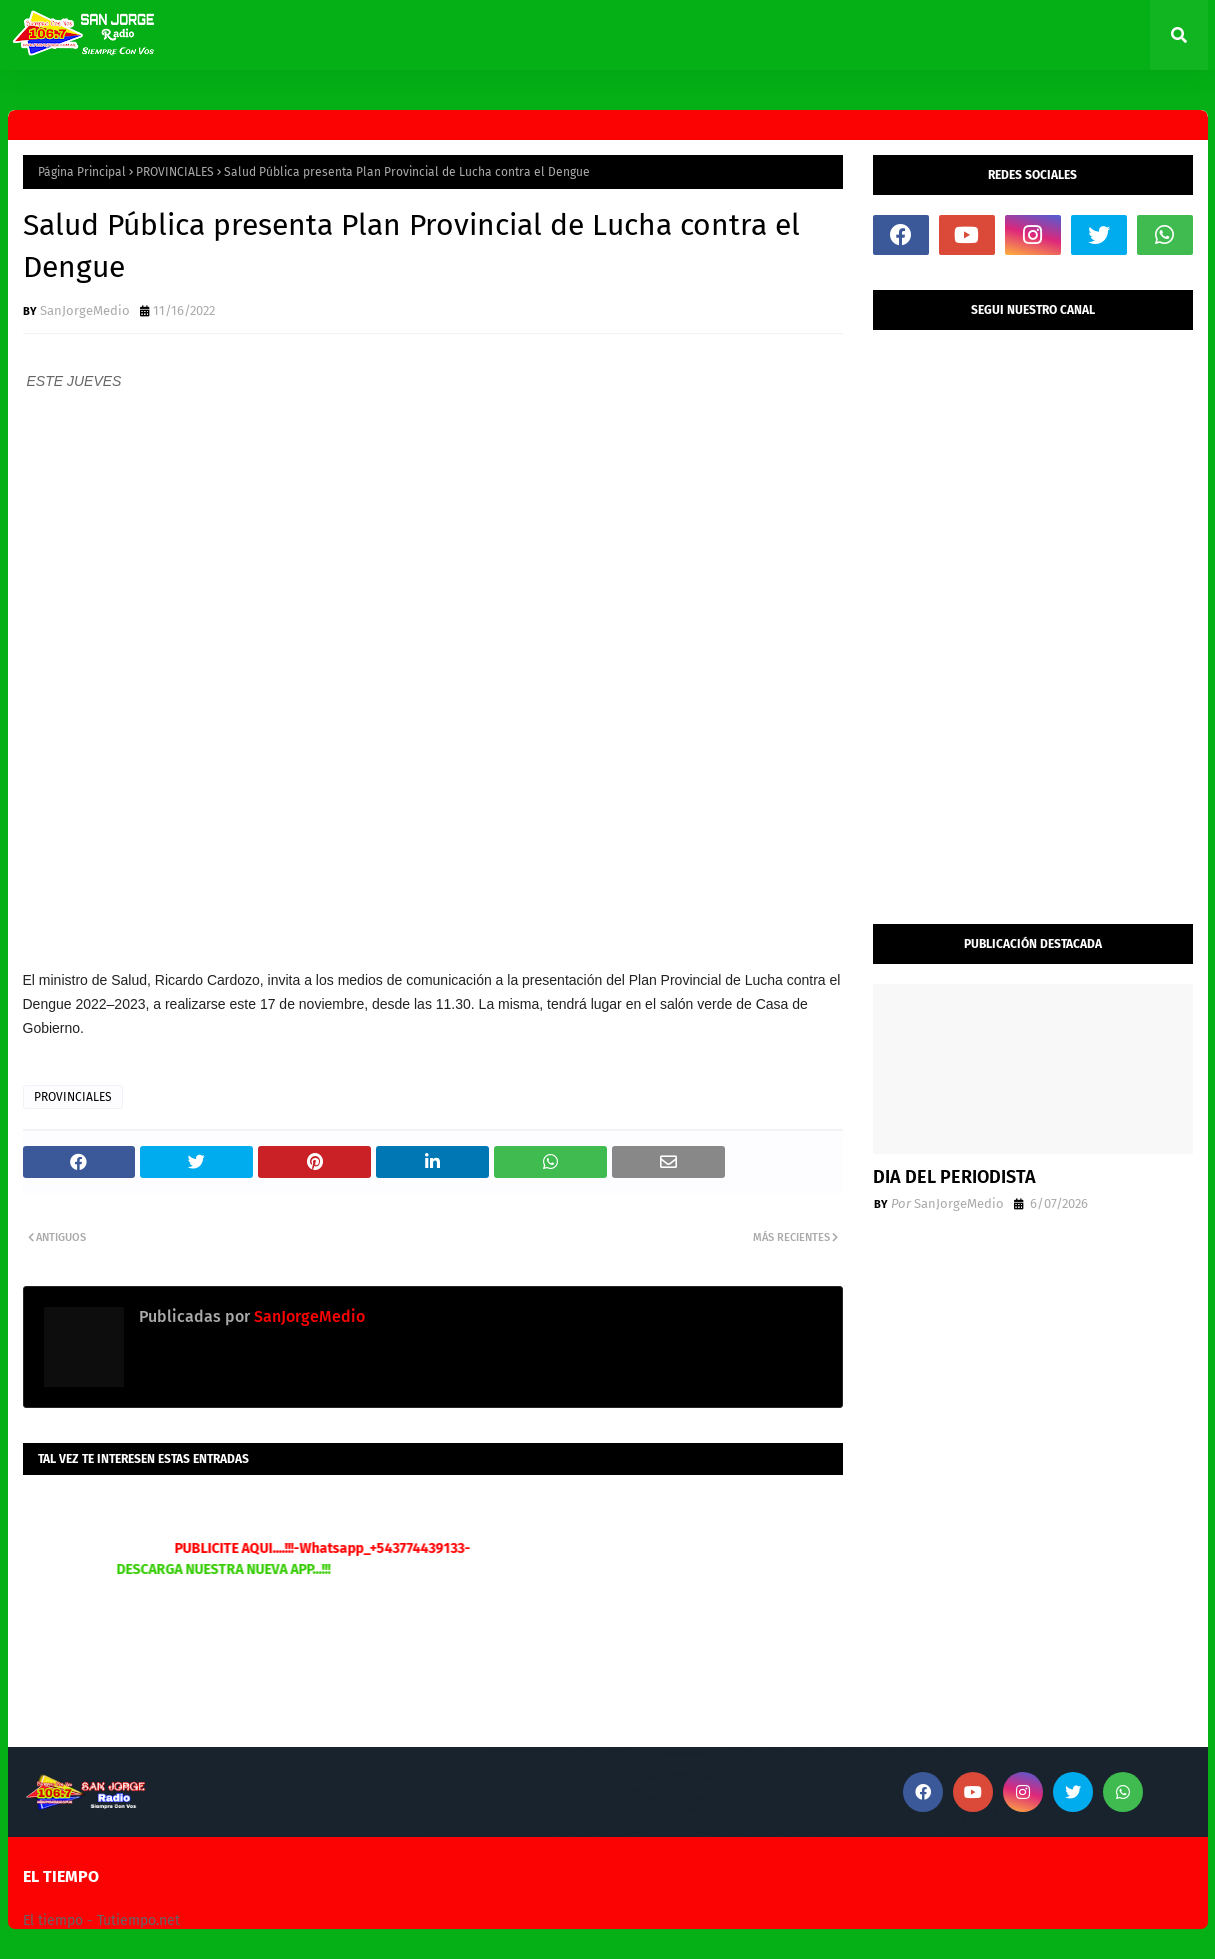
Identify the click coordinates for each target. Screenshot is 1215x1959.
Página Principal (82, 172)
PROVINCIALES (175, 172)
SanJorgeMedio (85, 310)
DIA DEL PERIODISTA (954, 1177)
